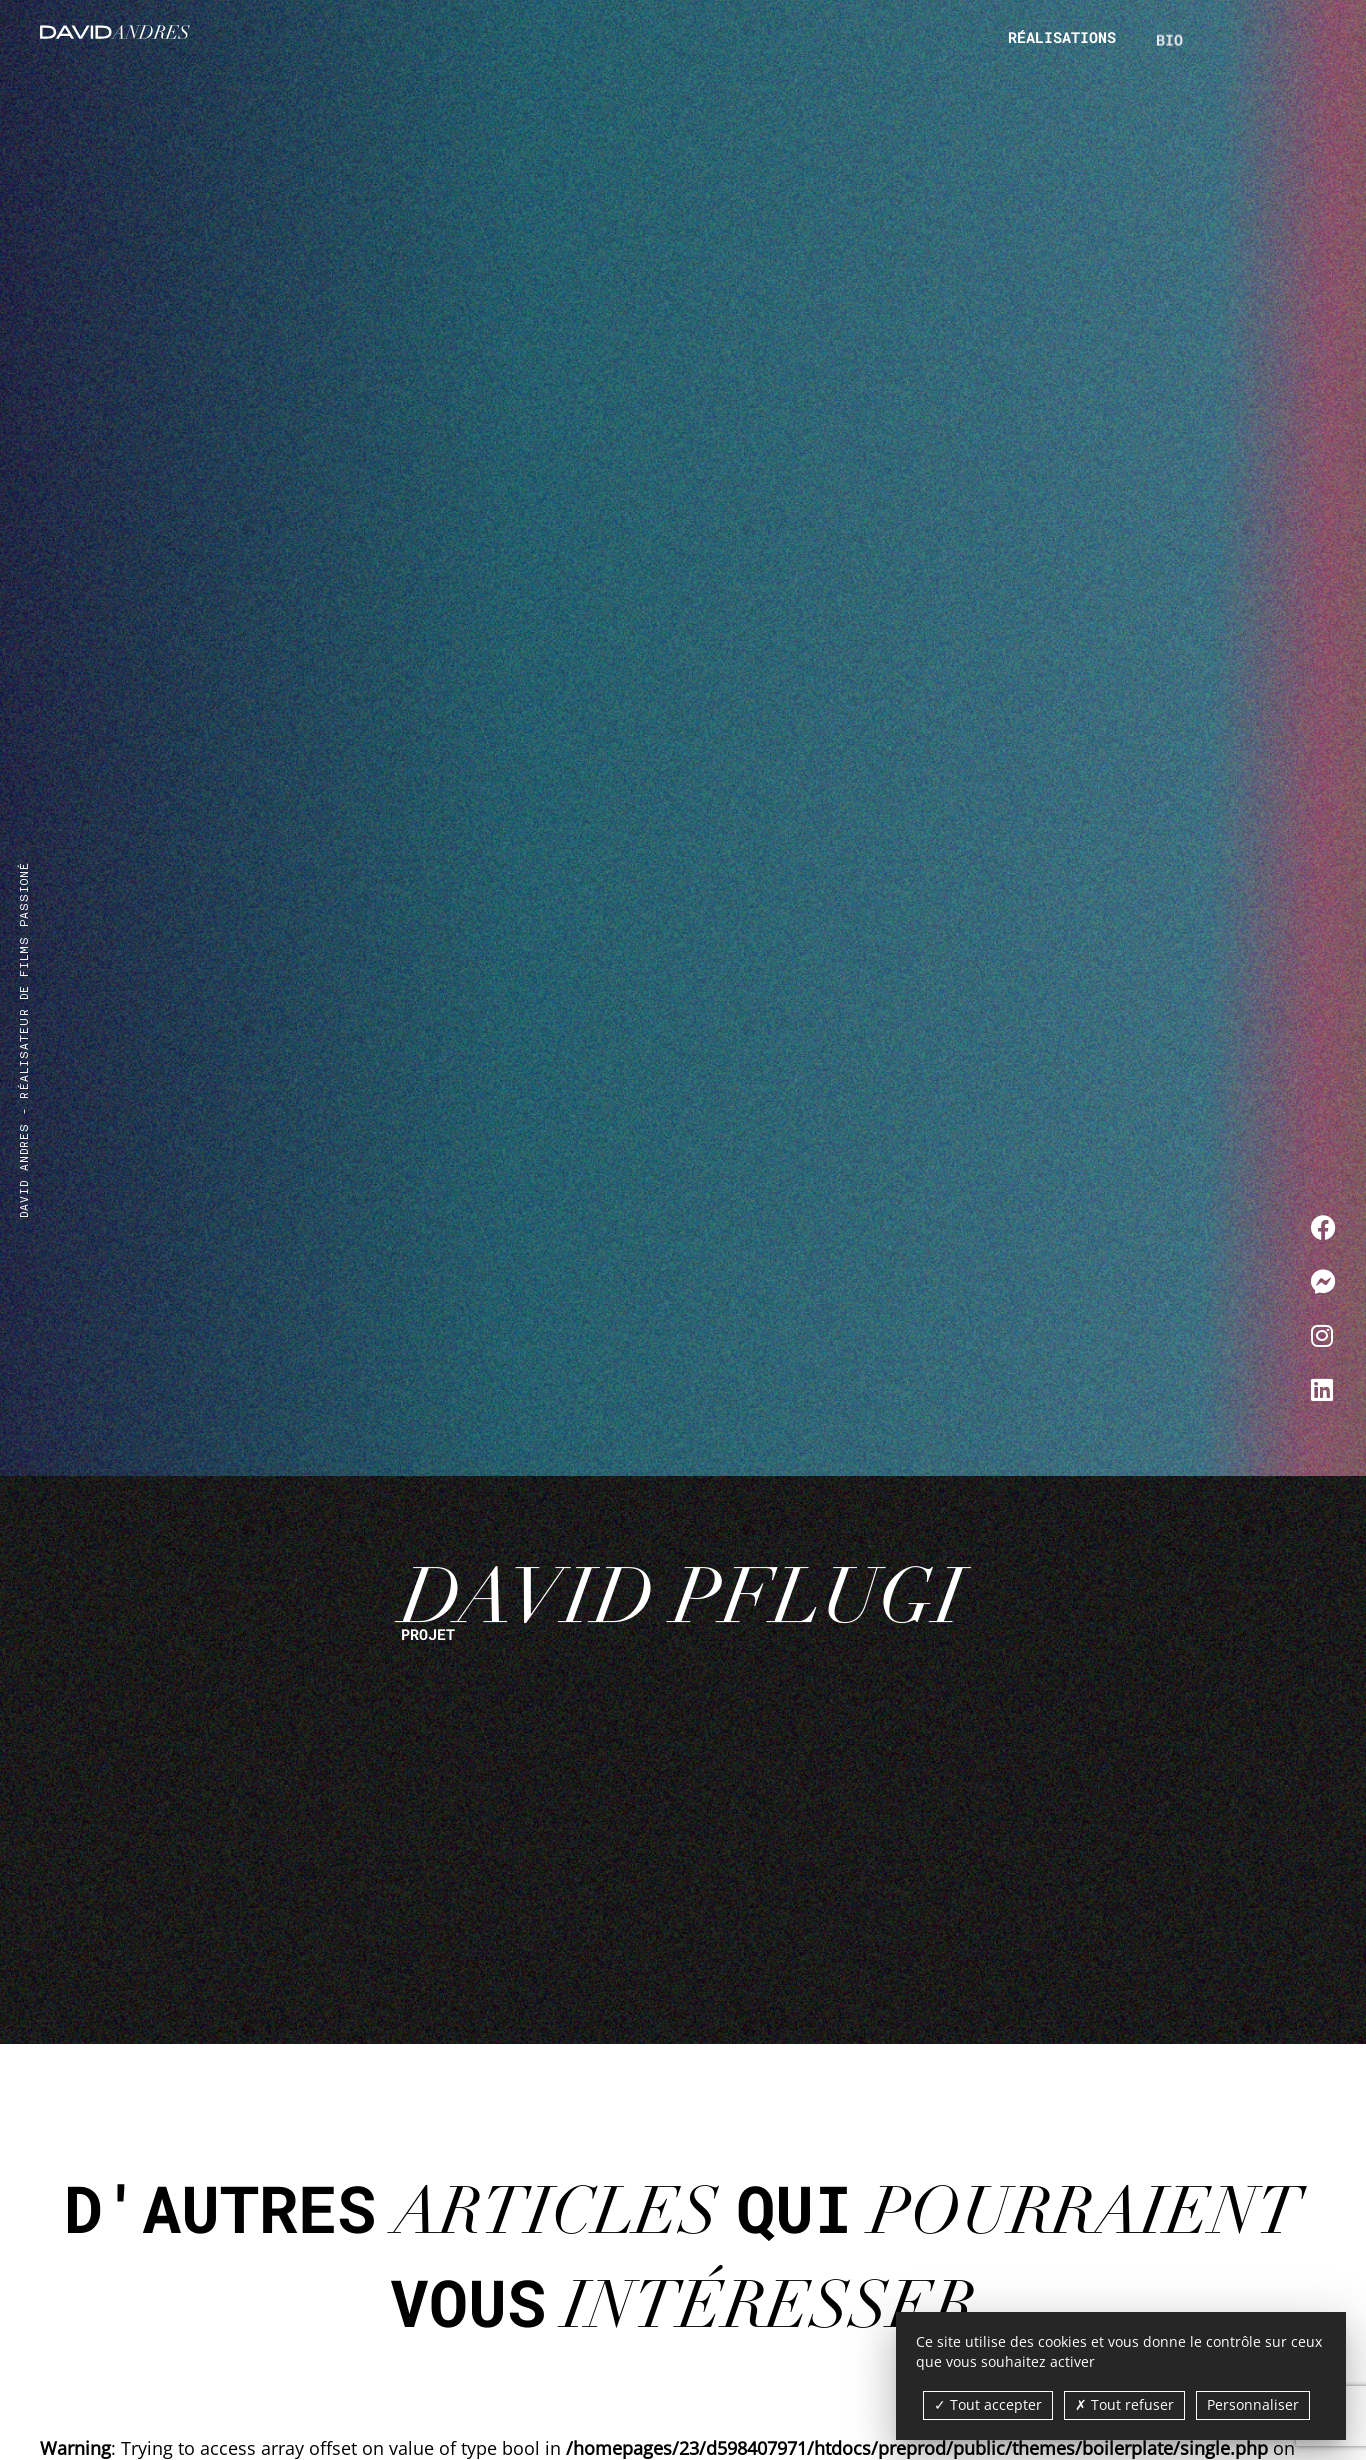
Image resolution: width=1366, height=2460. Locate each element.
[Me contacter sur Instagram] (1323, 1335)
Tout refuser (1124, 2404)
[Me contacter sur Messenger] (1323, 1281)
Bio (1169, 57)
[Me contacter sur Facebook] (1323, 1227)
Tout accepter (988, 2404)
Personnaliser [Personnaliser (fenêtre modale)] (1253, 2404)
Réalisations (1062, 38)
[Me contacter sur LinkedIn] (1323, 1389)
